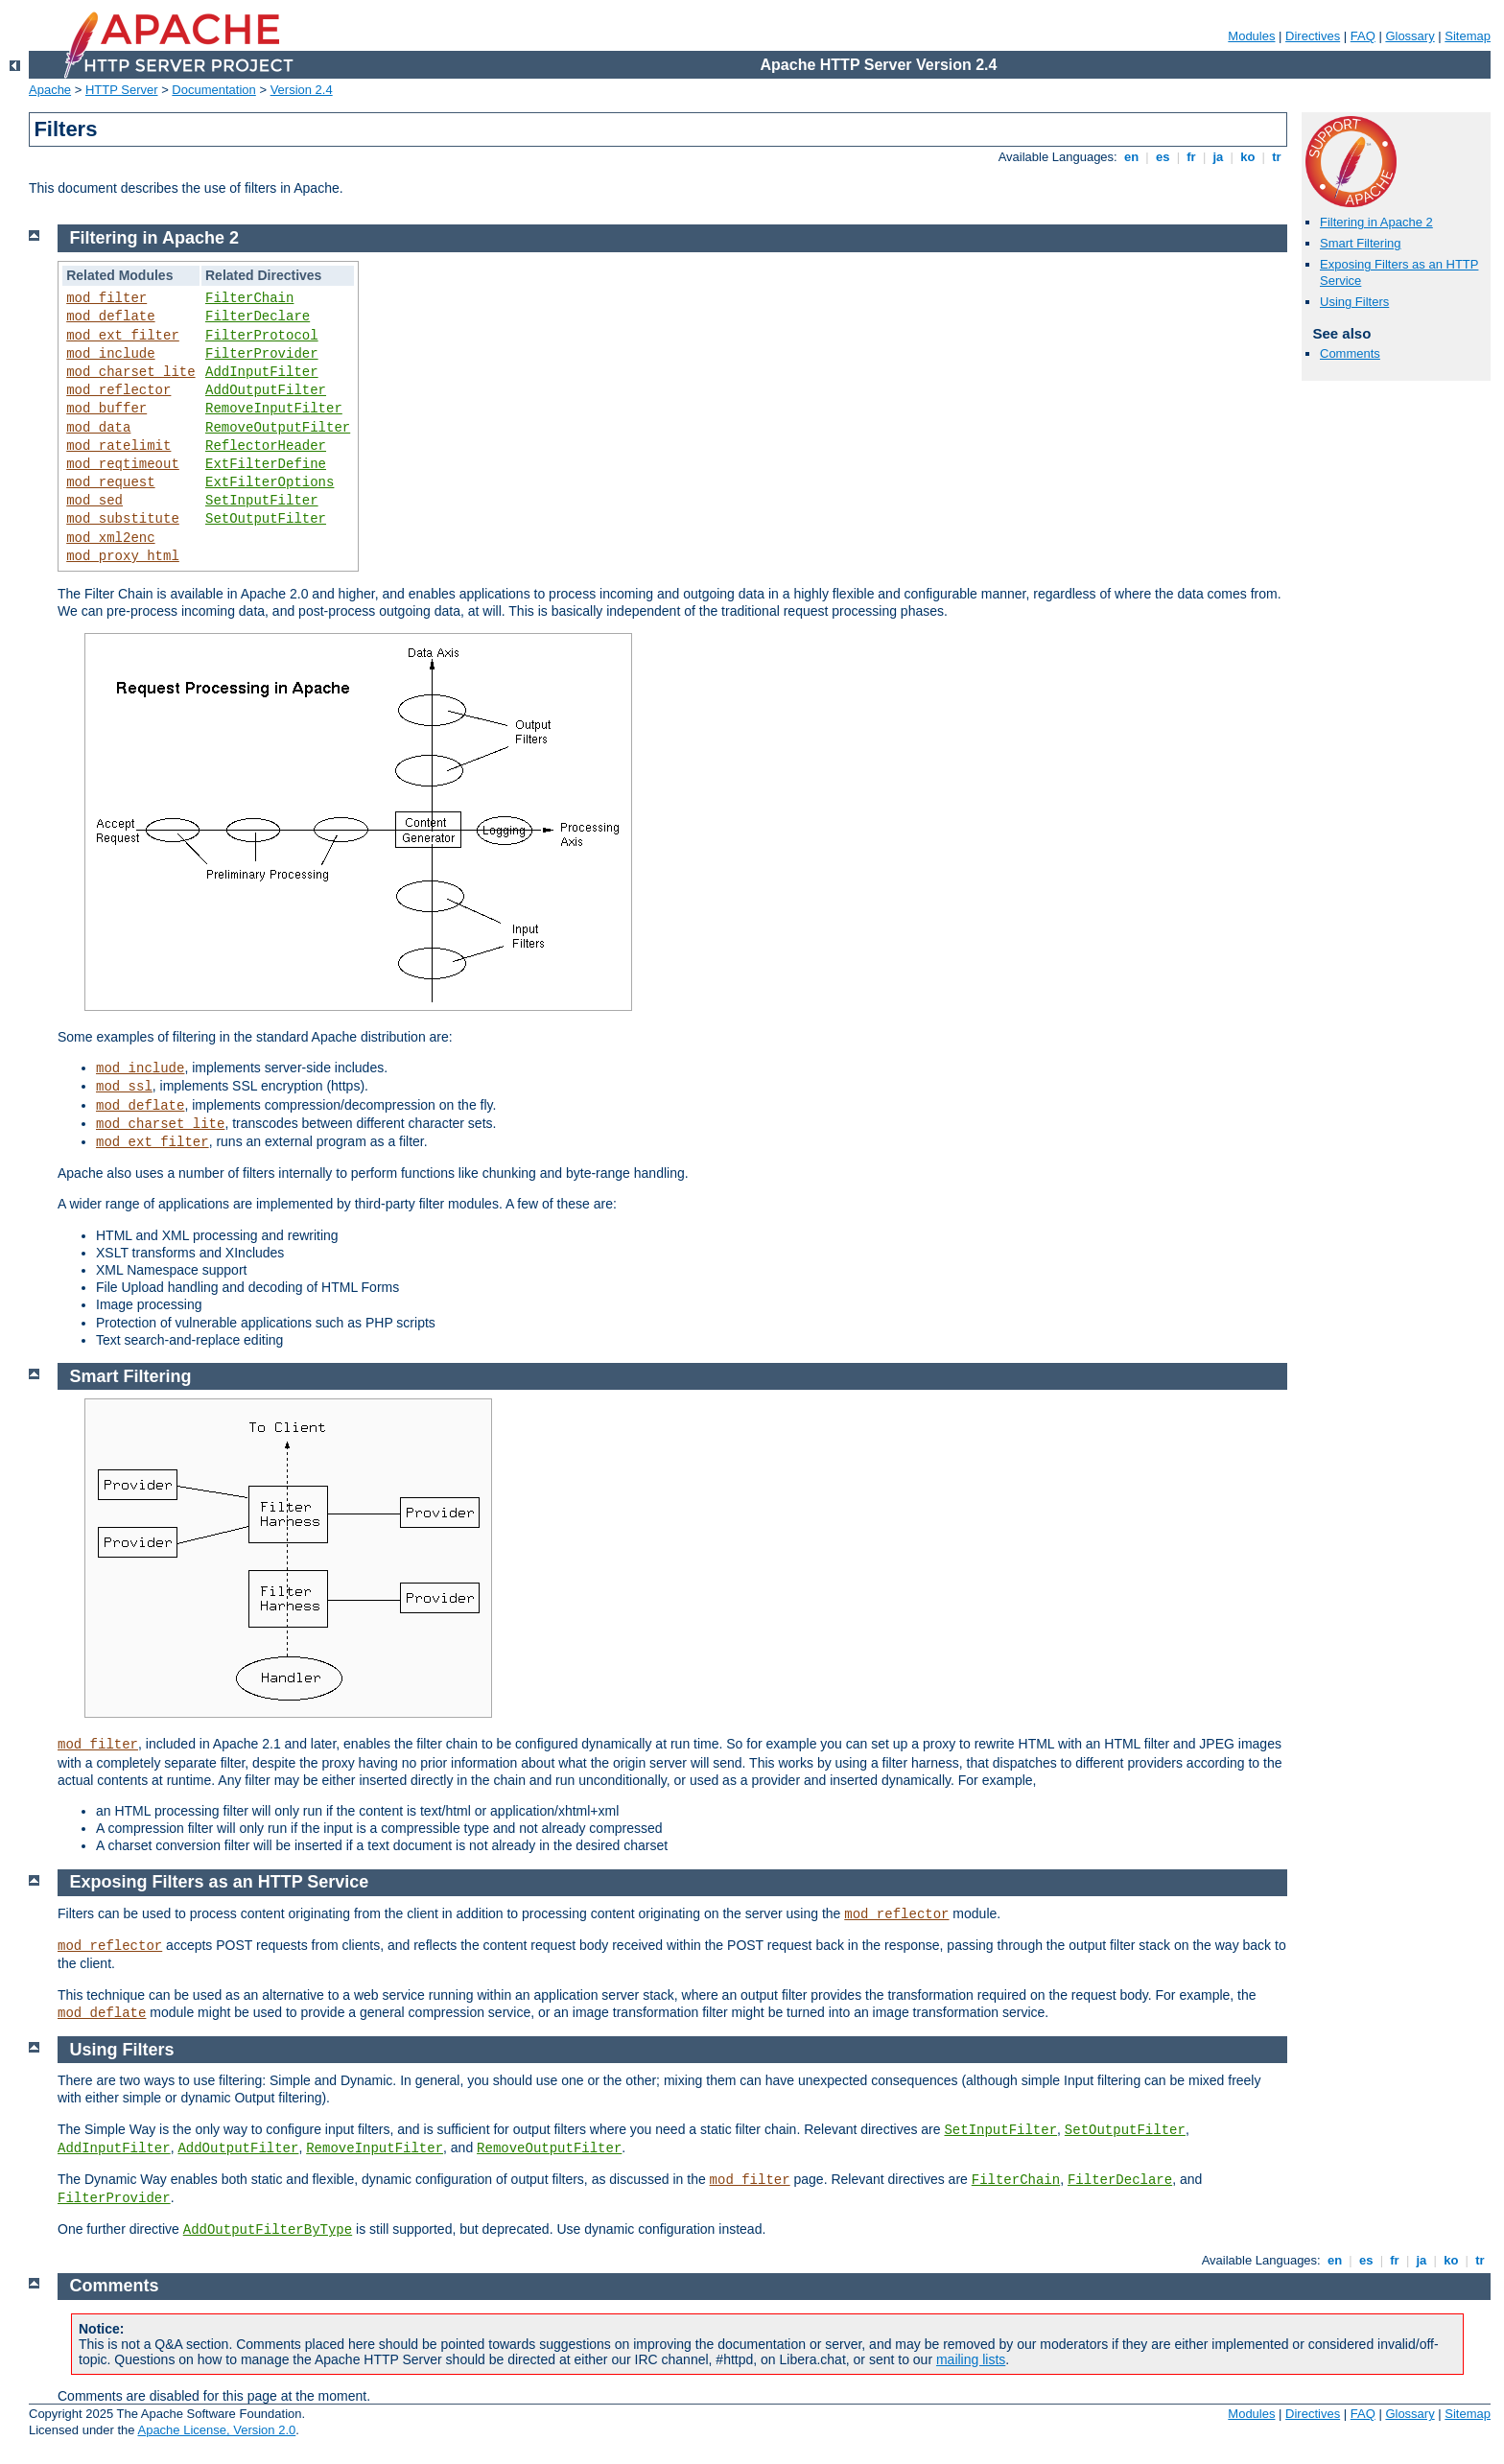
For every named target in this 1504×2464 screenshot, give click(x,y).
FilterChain (249, 298)
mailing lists (970, 2359)
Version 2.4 (301, 89)
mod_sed (94, 500)
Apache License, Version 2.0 (216, 2430)
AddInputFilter (261, 372)
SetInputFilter (261, 500)
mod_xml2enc (110, 538)
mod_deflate (110, 316)
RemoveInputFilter (273, 408)
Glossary (1409, 36)
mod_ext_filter (122, 335)
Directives (1312, 36)
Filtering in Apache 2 (1376, 222)
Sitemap (1468, 36)
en (1130, 157)
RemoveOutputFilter (277, 427)
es (1162, 157)
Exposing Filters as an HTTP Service (219, 1881)
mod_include (110, 354)
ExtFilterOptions (269, 482)
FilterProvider (261, 354)
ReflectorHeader (265, 446)
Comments (1350, 353)
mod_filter (106, 298)
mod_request (110, 482)
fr (1192, 157)
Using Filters (1354, 301)
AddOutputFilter (265, 390)
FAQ (1363, 36)
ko (1247, 157)
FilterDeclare (257, 316)
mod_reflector (118, 390)
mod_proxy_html (122, 556)
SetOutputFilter (265, 519)
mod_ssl (124, 1086)
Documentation (213, 89)
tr (1277, 157)
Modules (1251, 36)
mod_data (98, 427)
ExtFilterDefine (265, 464)
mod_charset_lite (130, 372)
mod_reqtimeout (122, 464)
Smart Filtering (1360, 243)
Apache (50, 89)
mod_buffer (106, 408)
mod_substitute (122, 519)
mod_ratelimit (118, 446)
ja (1218, 157)
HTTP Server (121, 89)
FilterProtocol (261, 335)
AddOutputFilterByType (267, 2230)
